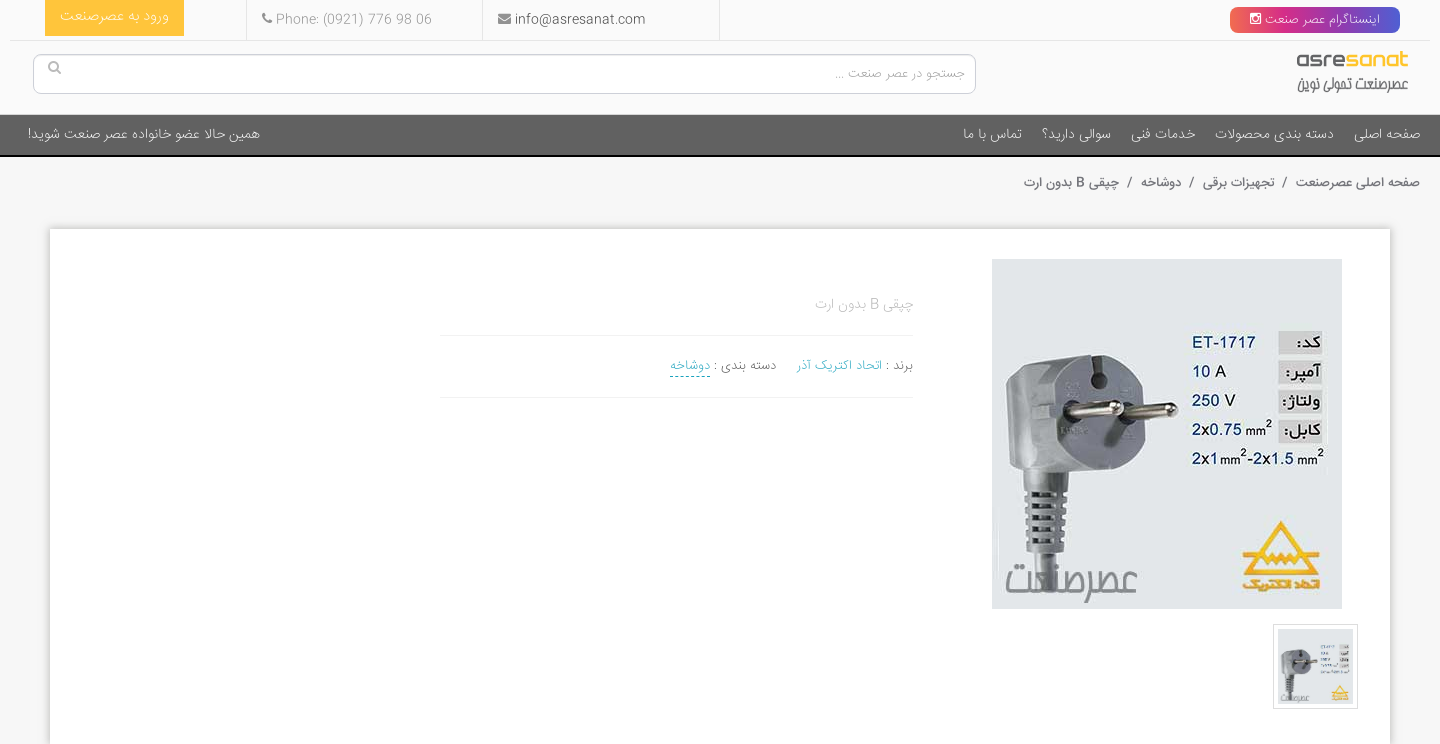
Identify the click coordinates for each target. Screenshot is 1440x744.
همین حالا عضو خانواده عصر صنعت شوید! (144, 135)
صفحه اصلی (1387, 135)
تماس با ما (992, 135)
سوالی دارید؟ (1076, 135)
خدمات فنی (1163, 135)
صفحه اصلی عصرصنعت (1356, 183)
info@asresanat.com (580, 20)
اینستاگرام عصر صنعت (1315, 20)
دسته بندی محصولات (1274, 135)
